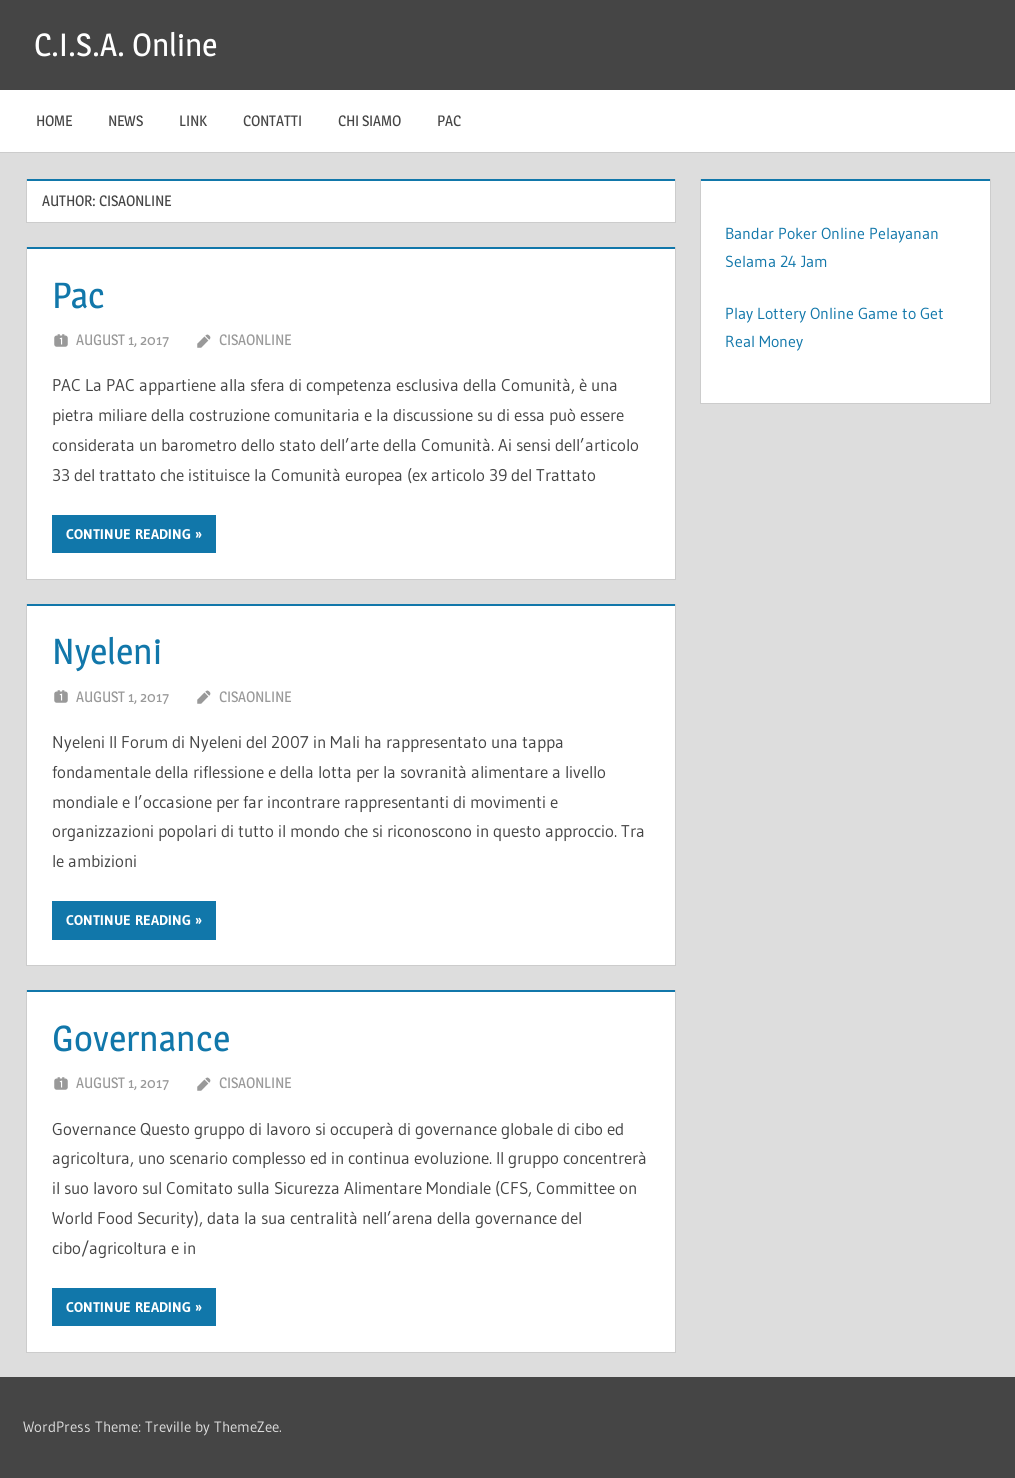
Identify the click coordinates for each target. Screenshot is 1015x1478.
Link (193, 120)
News (125, 120)
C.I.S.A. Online (125, 44)
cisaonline (255, 339)
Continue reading (128, 534)
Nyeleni (107, 651)
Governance (141, 1038)
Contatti (272, 120)
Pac (449, 120)
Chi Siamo (369, 120)
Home (54, 120)
